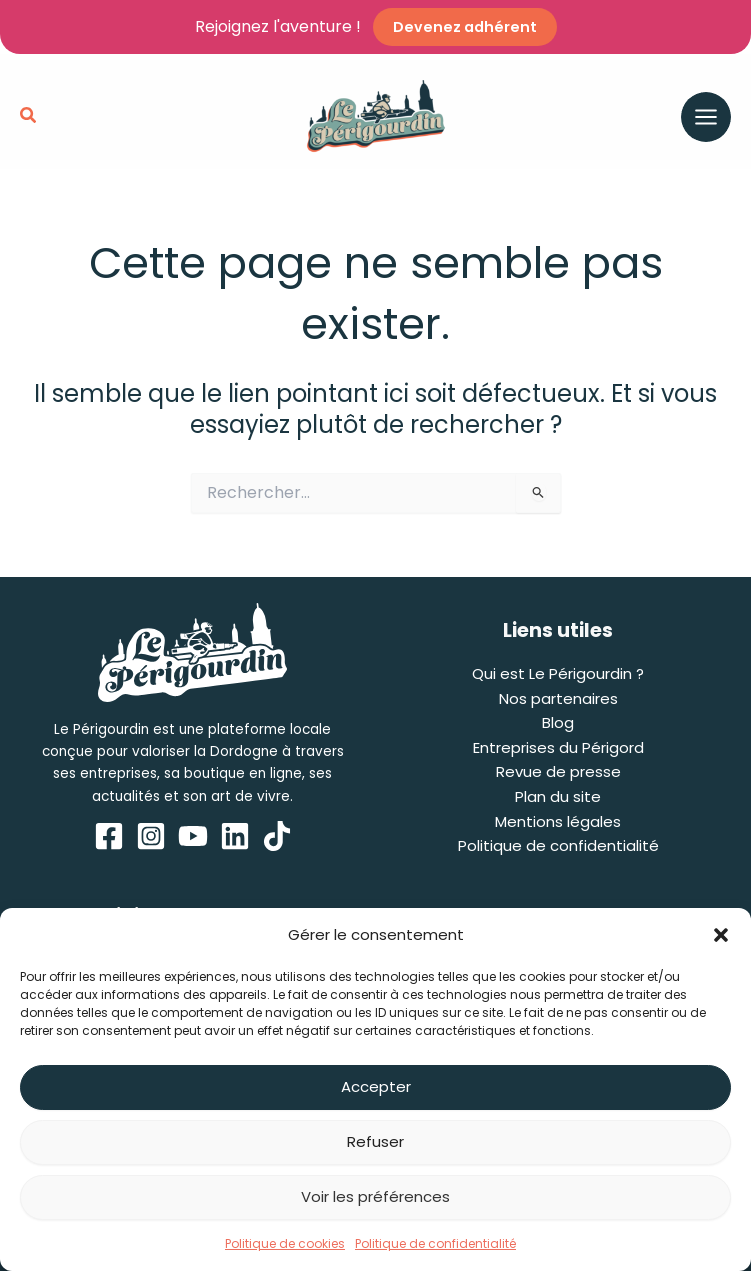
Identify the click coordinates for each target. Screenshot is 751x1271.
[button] (721, 935)
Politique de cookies (285, 1243)
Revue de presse (558, 772)
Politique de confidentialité (435, 1243)
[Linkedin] (235, 836)
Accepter (376, 1086)
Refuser (375, 1141)
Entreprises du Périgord (558, 747)
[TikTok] (277, 836)
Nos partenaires (558, 698)
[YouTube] (193, 836)
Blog (558, 722)
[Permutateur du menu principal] (706, 117)
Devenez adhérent (465, 27)
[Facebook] (109, 836)
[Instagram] (151, 836)
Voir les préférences (375, 1196)
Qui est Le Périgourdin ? (558, 673)
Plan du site (558, 796)
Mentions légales (558, 821)
